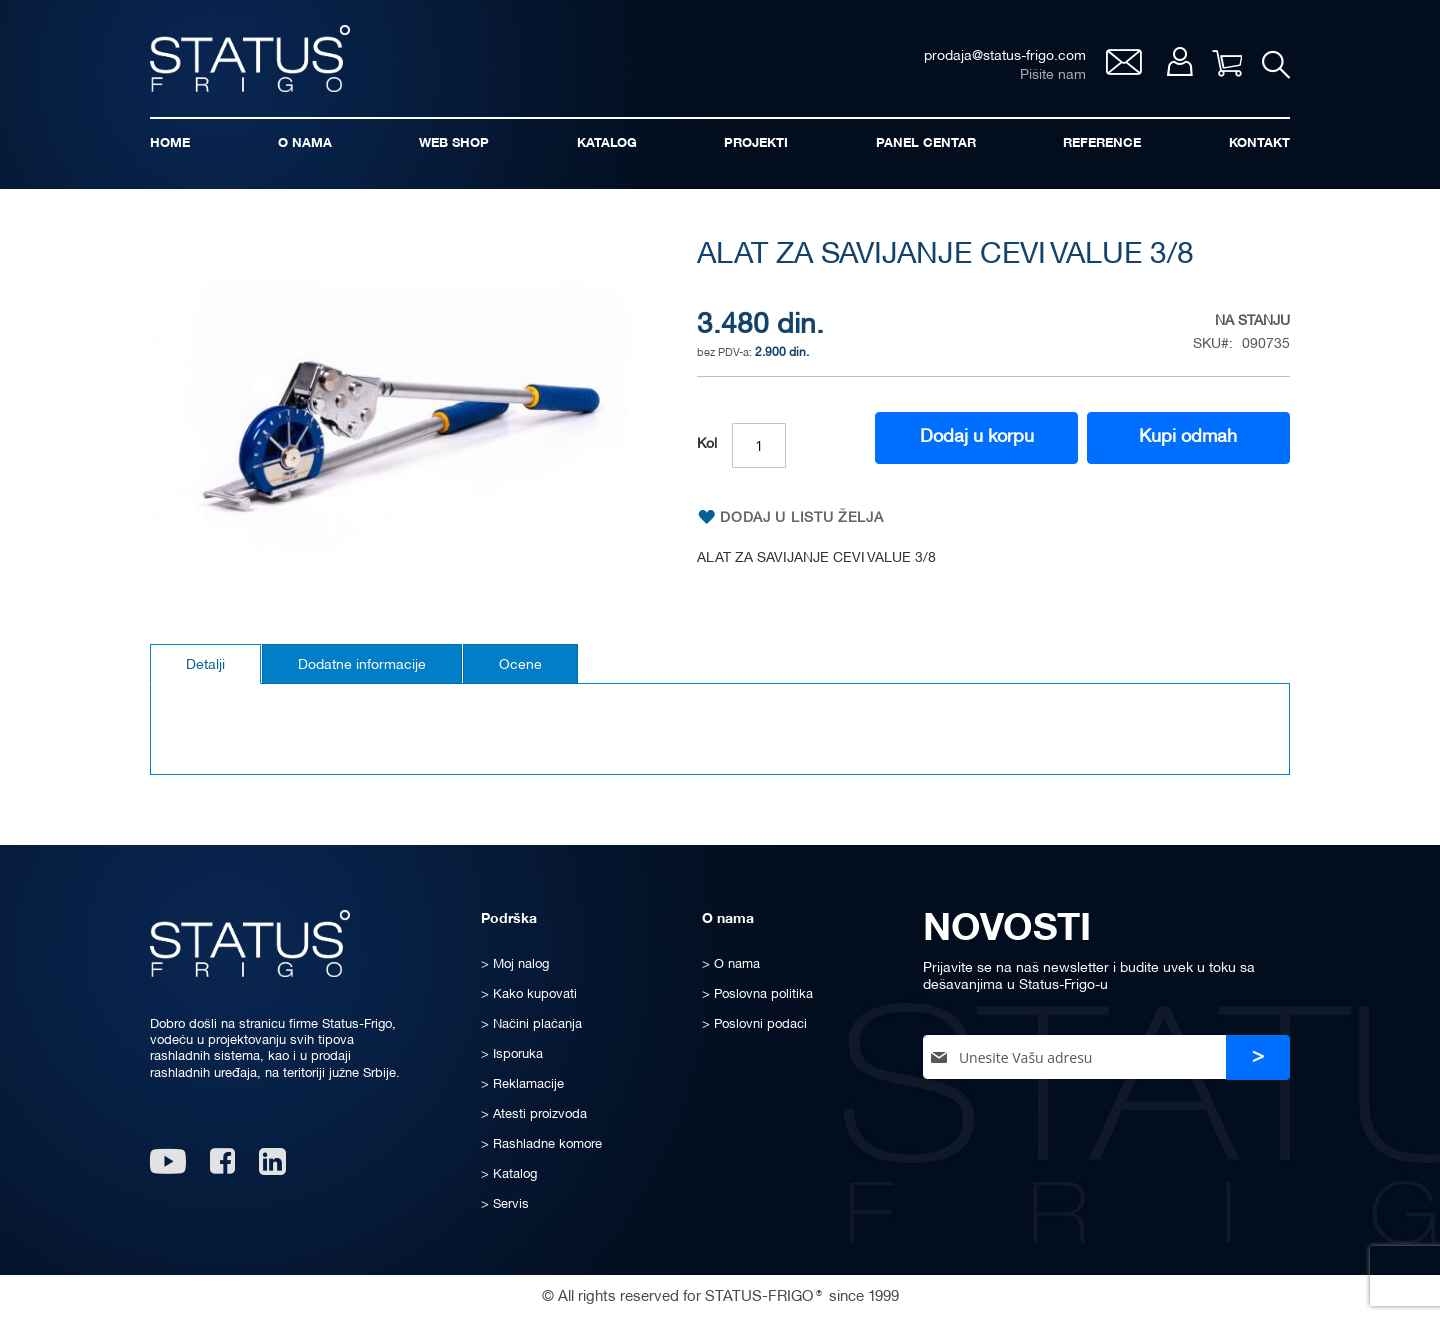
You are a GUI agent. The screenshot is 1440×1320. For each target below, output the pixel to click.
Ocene (520, 665)
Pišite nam (1053, 75)
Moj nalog (1179, 61)
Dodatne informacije (362, 665)
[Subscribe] (1258, 1057)
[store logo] (250, 58)
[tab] (205, 664)
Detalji (205, 665)
